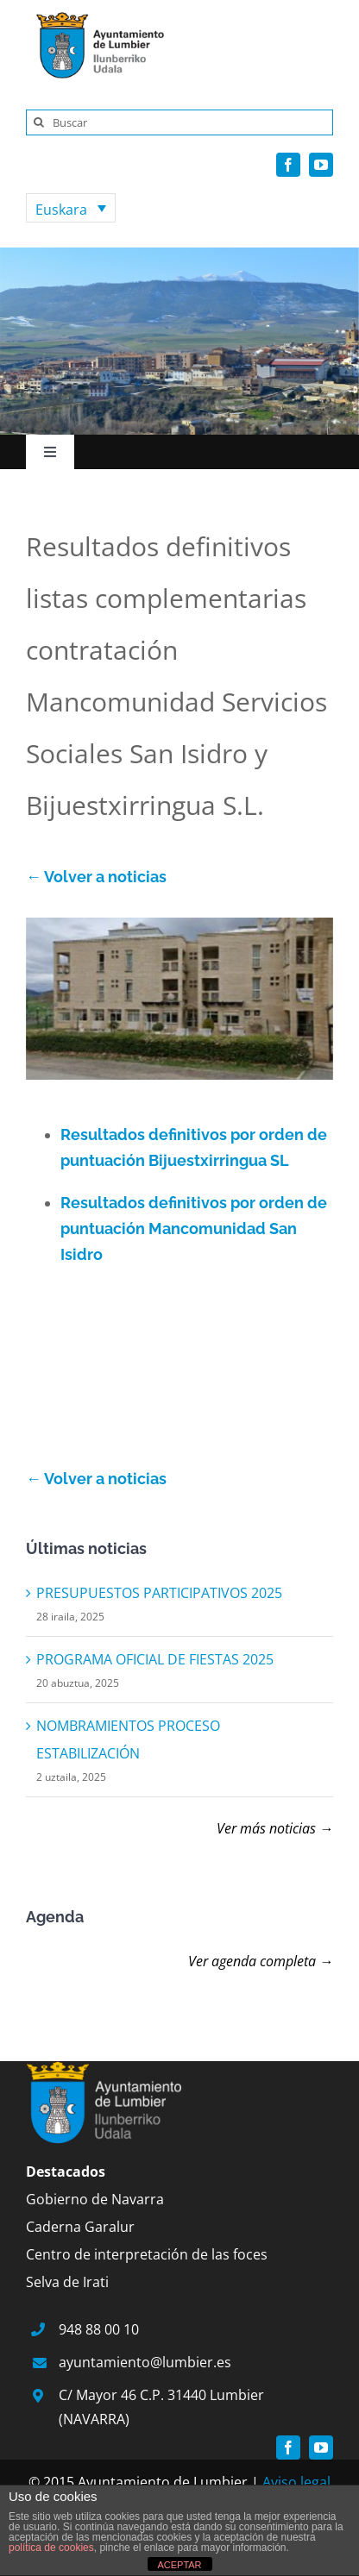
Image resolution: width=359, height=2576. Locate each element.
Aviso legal (296, 2482)
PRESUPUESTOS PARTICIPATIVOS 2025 (159, 1592)
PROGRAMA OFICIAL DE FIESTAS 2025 (155, 1659)
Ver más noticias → (275, 1828)
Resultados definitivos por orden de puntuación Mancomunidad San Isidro (193, 1228)
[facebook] (288, 165)
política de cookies (51, 2548)
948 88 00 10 (99, 2329)
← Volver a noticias (96, 877)
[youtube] (321, 165)
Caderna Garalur (80, 2226)
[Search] (39, 122)
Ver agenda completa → (260, 1961)
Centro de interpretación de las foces (147, 2254)
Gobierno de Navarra (95, 2199)
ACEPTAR (179, 2565)
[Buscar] (179, 122)
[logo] (95, 15)
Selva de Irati (67, 2281)
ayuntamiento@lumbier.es (145, 2362)
